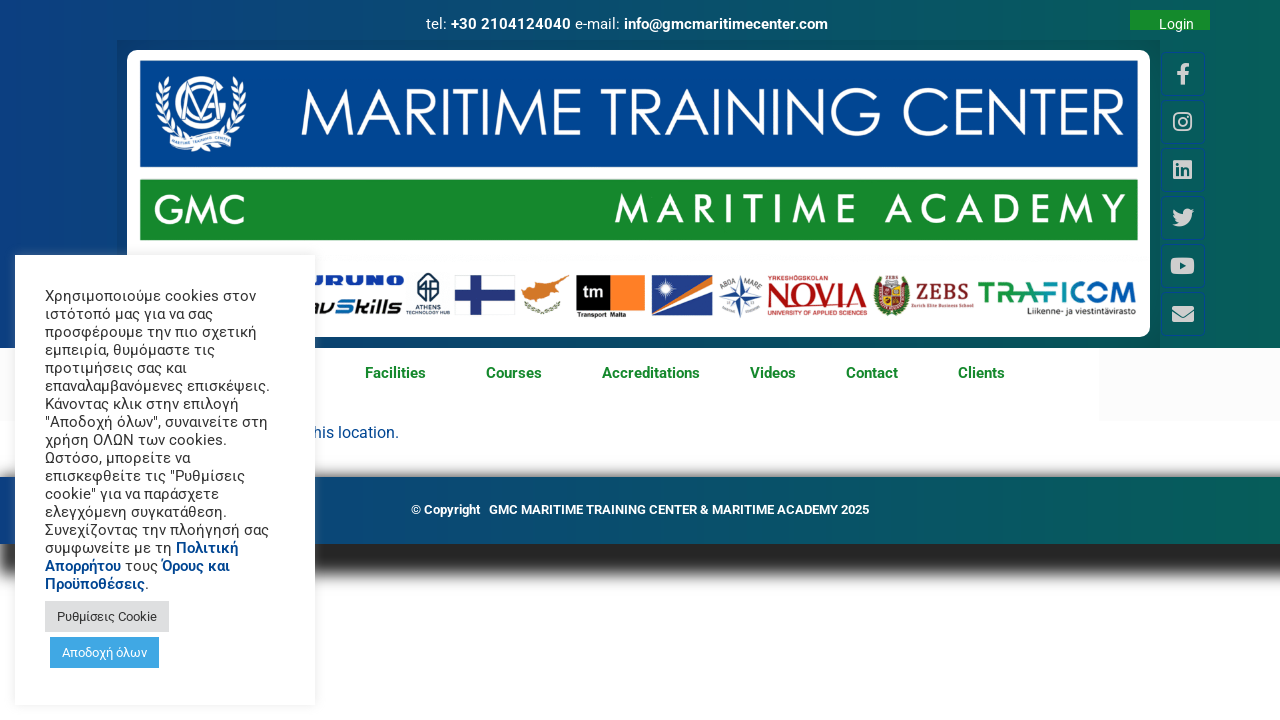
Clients (981, 373)
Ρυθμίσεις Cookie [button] (107, 616)
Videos (773, 373)
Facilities (400, 374)
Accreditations (651, 373)
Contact (877, 374)
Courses (519, 374)
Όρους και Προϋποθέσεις (137, 575)
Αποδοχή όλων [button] (104, 652)
